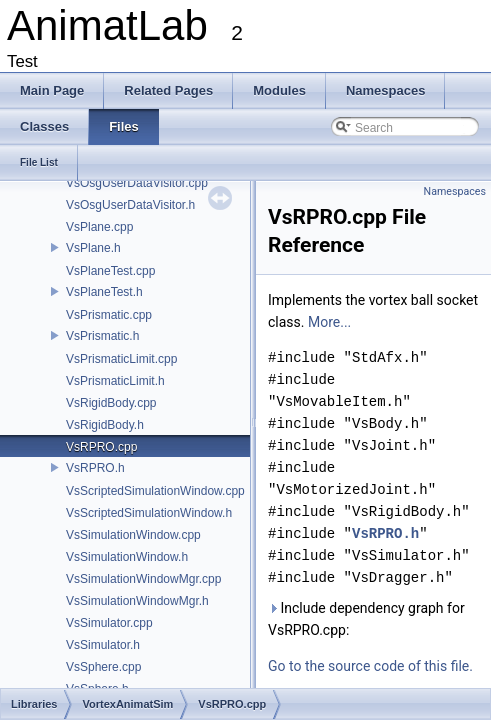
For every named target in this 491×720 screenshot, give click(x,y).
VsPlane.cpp (99, 227)
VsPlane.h (93, 248)
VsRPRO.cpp (101, 447)
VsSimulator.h (103, 645)
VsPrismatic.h (102, 336)
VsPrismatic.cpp (109, 315)
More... (329, 322)
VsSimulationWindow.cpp (133, 535)
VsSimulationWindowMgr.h (137, 601)
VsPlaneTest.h (104, 292)
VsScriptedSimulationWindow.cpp (155, 491)
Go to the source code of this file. (370, 666)
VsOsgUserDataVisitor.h (130, 205)
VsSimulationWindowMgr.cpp (143, 579)
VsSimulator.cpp (109, 623)
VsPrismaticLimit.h (115, 381)
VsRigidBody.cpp (111, 403)
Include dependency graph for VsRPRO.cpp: (366, 619)
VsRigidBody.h (105, 425)
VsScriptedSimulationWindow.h (149, 513)
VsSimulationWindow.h (127, 557)
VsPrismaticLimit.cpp (121, 359)
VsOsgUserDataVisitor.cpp (137, 183)
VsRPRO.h (95, 468)
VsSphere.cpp (103, 667)
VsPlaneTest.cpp (110, 271)
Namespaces (455, 191)
